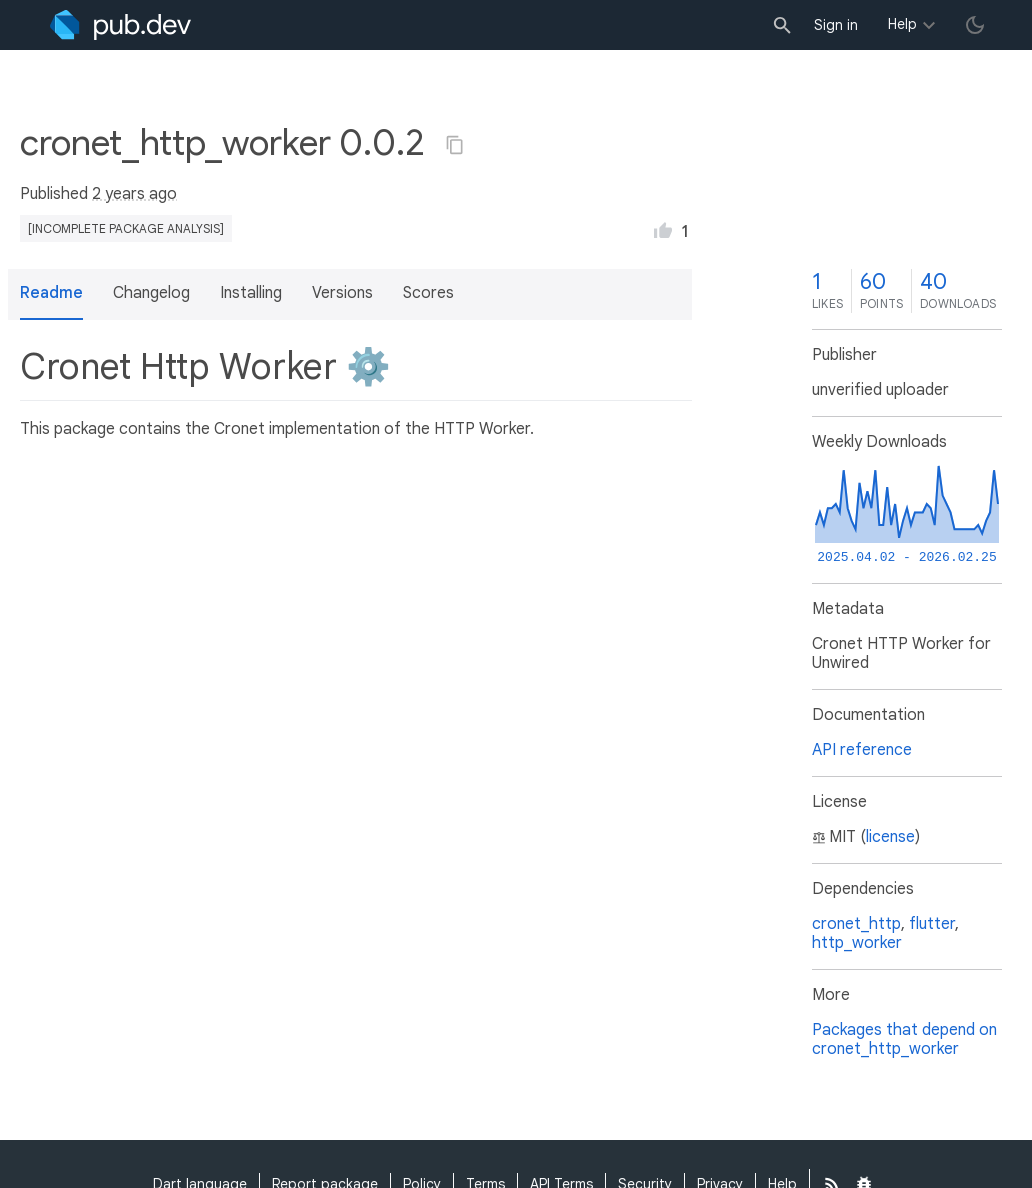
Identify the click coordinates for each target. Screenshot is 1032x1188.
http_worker (857, 943)
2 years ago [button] (134, 194)
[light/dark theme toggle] (975, 25)
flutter (932, 924)
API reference (862, 750)
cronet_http (856, 924)
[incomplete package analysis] (126, 228)
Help (902, 24)
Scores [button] (428, 293)
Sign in (836, 25)
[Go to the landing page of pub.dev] (120, 25)
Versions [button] (342, 293)
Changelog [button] (151, 293)
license (890, 837)
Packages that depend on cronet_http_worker (904, 1039)
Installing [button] (251, 293)
